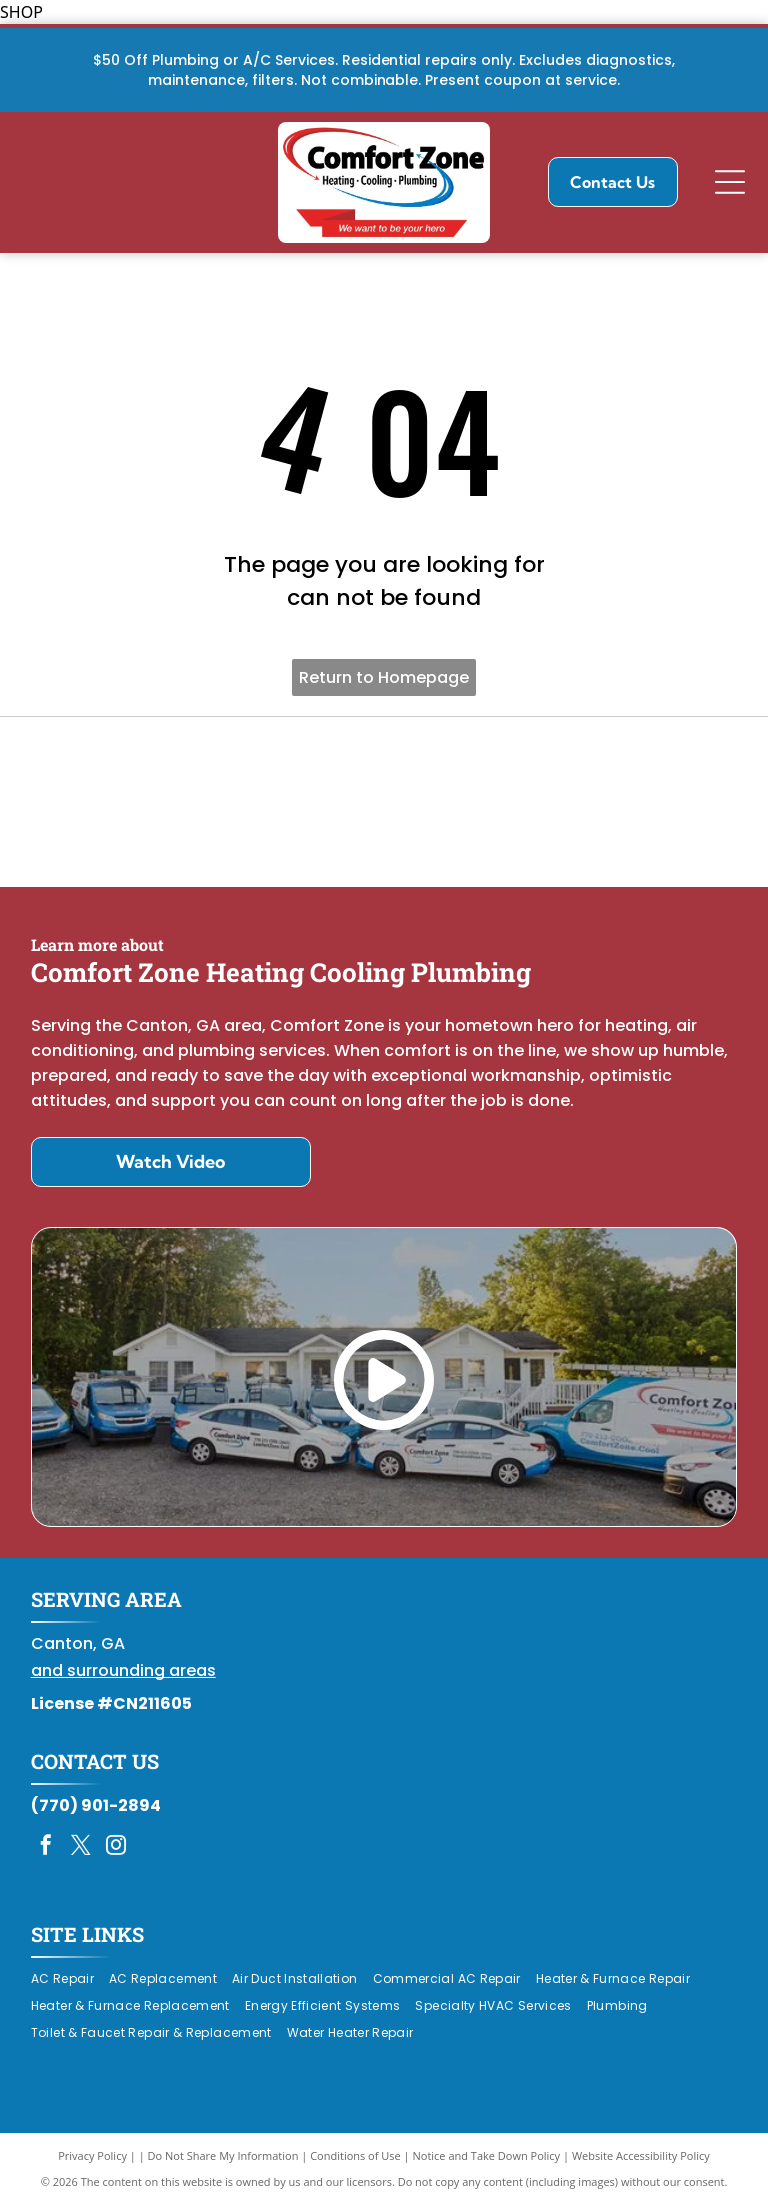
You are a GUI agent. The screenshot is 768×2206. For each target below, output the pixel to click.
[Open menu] (730, 182)
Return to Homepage (384, 677)
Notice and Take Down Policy (487, 2155)
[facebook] (46, 1847)
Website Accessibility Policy (641, 2155)
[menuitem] (70, 1979)
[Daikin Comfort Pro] (384, 802)
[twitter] (81, 1847)
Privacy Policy (92, 2155)
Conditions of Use (355, 2155)
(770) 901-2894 (96, 1805)
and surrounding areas (123, 1670)
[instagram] (116, 1847)
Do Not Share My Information (223, 2155)
